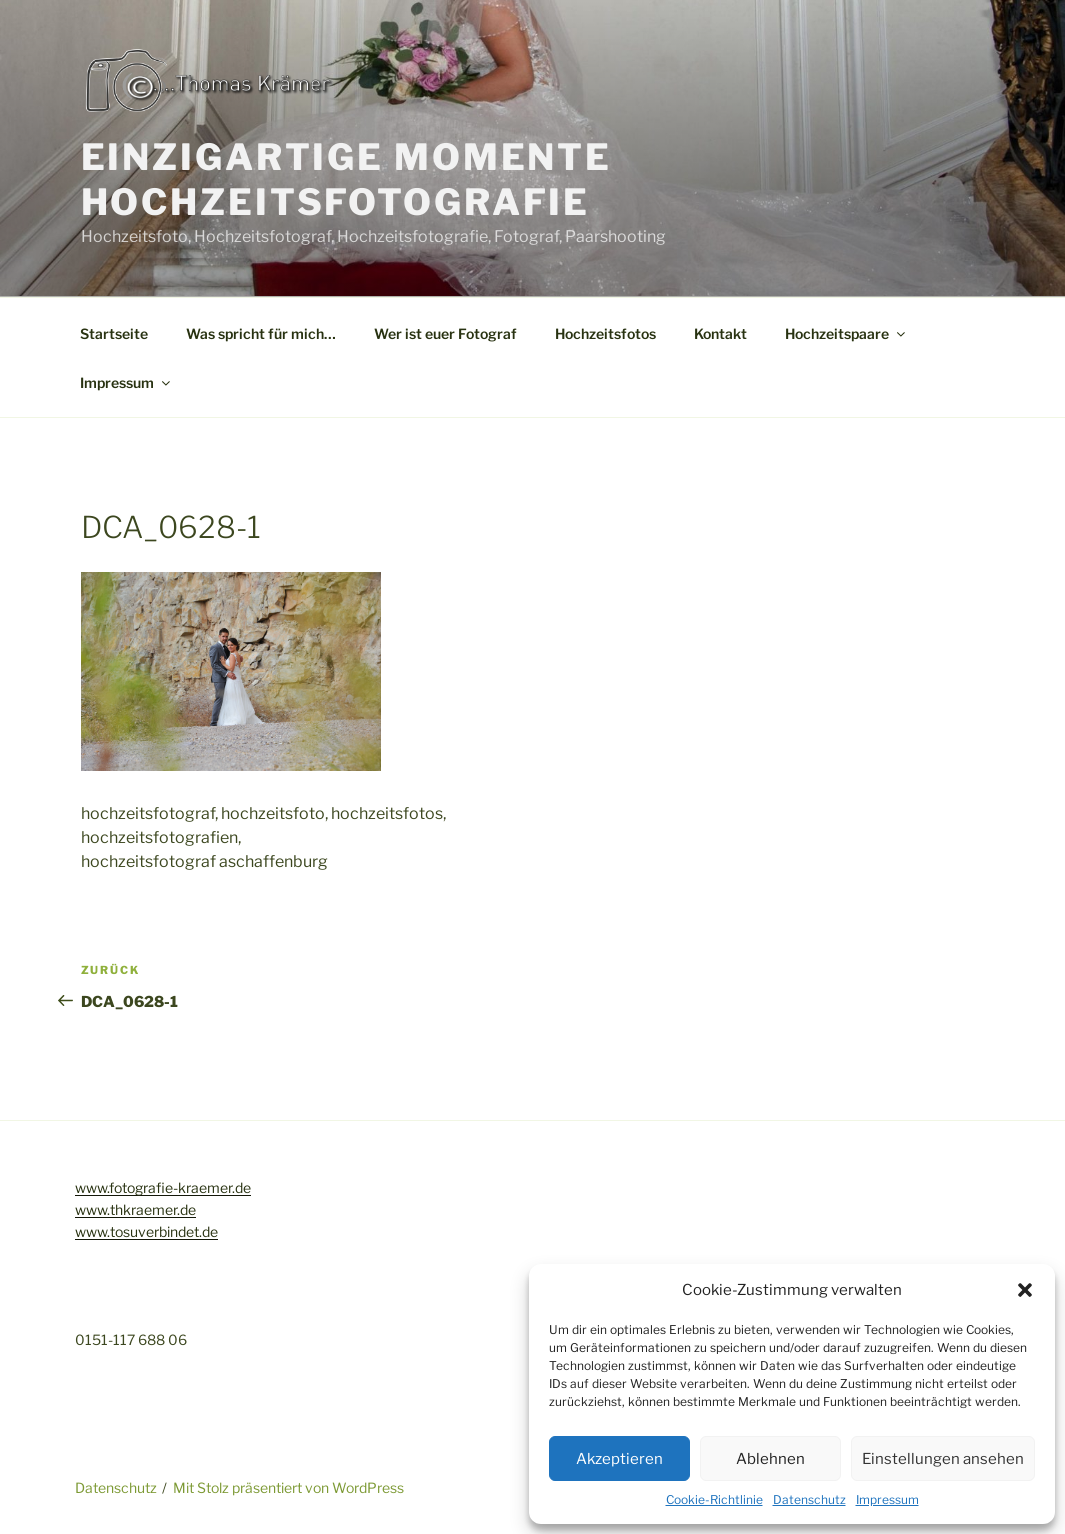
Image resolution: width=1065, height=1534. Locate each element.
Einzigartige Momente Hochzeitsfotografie (347, 179)
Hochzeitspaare (846, 333)
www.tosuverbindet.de (146, 1231)
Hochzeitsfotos (605, 333)
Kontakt (720, 333)
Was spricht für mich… (261, 333)
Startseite (114, 333)
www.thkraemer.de (135, 1209)
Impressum (887, 1499)
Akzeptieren (619, 1459)
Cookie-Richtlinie (714, 1499)
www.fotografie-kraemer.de (163, 1187)
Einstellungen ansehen (943, 1459)
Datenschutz (809, 1499)
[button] (1025, 1290)
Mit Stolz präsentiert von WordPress (288, 1487)
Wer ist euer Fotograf (445, 333)
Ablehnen (770, 1459)
